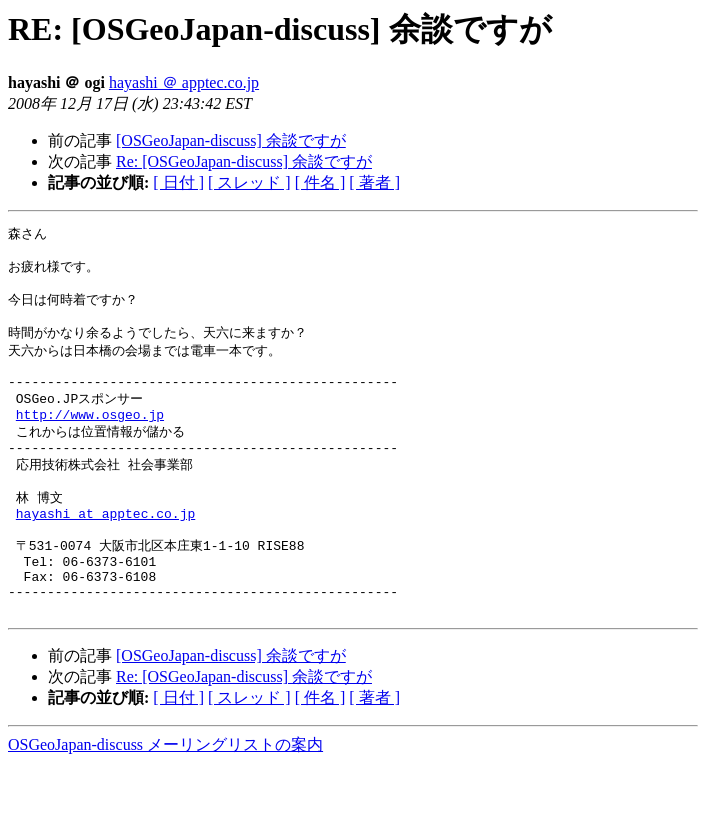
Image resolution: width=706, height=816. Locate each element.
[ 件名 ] (320, 182)
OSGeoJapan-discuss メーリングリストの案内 (165, 796)
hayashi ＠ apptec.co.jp (184, 82)
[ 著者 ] (374, 182)
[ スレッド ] (249, 182)
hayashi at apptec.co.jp (105, 549)
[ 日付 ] (178, 182)
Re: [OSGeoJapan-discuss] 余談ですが (244, 161)
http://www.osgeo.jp (90, 438)
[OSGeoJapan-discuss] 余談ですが (231, 140)
